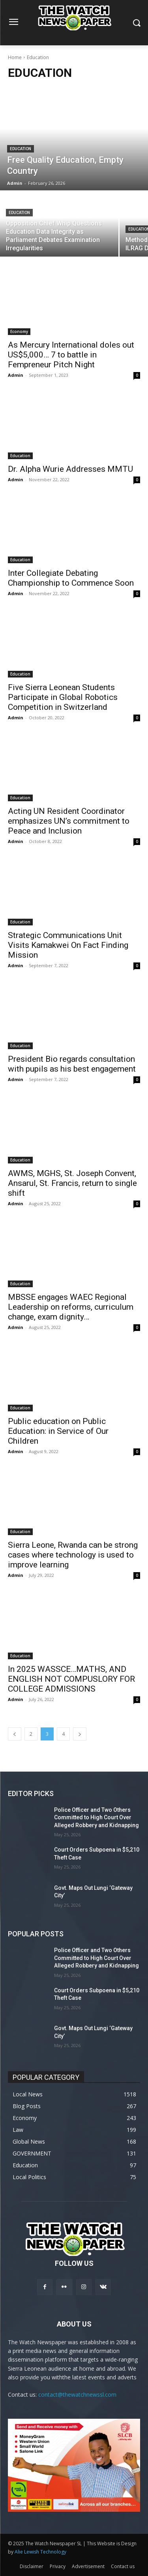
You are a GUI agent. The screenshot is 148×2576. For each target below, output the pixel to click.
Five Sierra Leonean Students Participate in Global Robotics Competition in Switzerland (63, 697)
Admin (15, 375)
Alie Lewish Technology (40, 2551)
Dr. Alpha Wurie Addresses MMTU (70, 469)
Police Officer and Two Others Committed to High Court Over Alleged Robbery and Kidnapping (96, 1817)
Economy (19, 331)
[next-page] (79, 1733)
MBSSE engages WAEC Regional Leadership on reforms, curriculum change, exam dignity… (70, 1307)
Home (15, 57)
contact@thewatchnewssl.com (77, 2394)
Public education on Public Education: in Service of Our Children (58, 1431)
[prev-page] (14, 1733)
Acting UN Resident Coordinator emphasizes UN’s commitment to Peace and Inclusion (68, 821)
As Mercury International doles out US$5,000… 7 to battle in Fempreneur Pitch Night (71, 354)
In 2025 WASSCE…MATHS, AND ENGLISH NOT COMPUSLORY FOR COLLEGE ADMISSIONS (71, 1679)
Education (20, 149)
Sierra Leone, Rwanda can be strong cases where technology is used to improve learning (73, 1554)
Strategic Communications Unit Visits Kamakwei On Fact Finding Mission (68, 945)
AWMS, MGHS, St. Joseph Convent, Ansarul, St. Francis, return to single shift (72, 1183)
